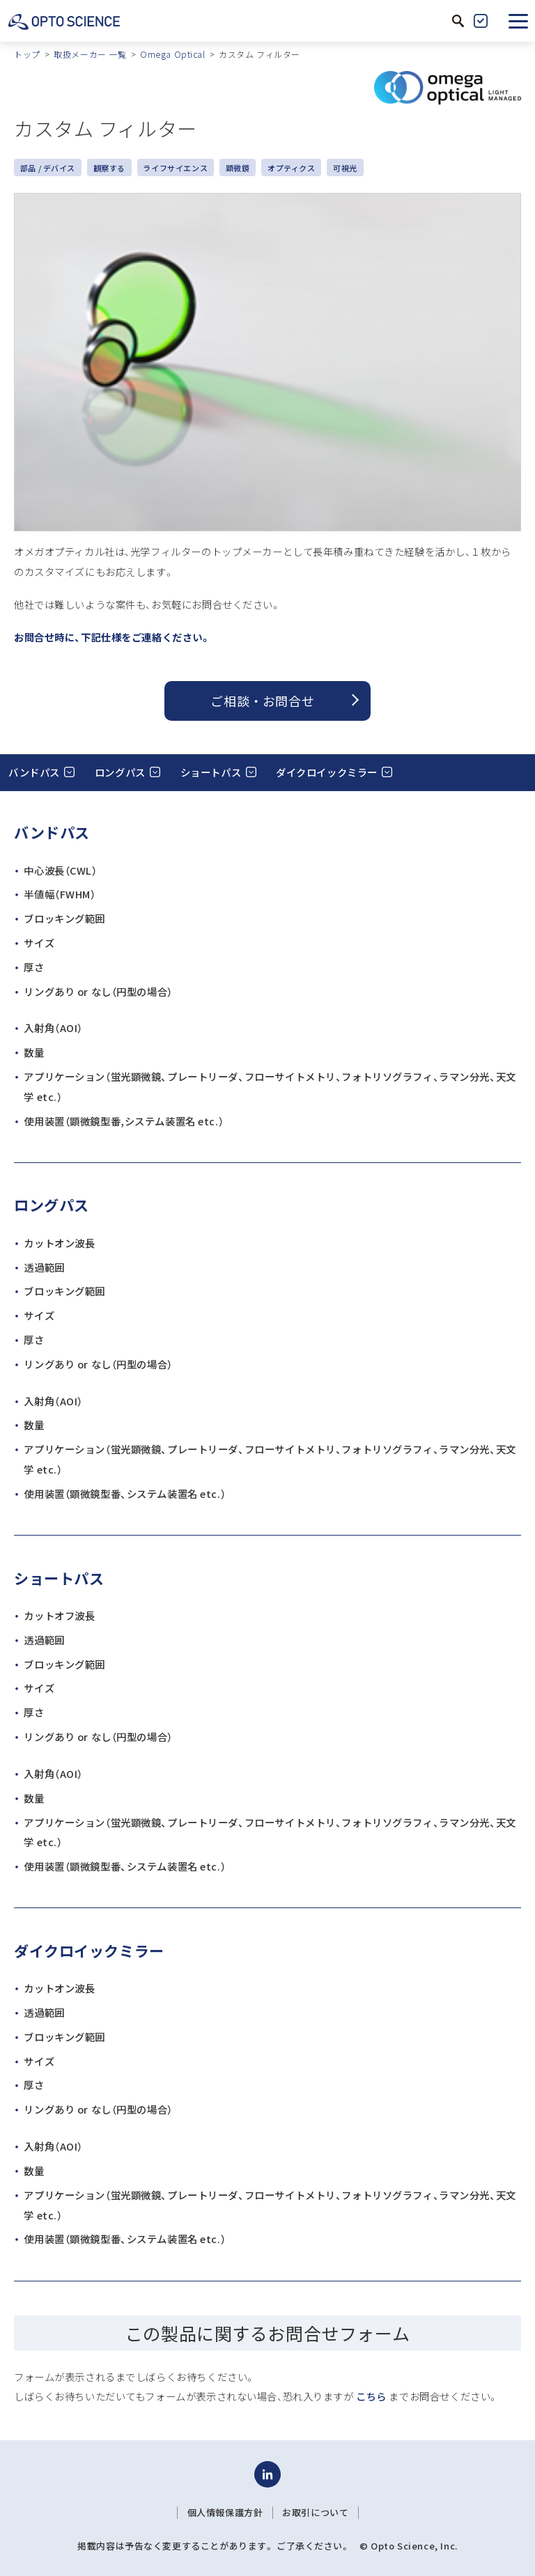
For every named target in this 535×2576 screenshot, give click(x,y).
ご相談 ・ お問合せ (262, 701)
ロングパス (120, 772)
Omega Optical (173, 54)
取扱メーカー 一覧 (90, 54)
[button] (518, 20)
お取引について (315, 2512)
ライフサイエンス (175, 167)
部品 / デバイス (47, 167)
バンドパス (34, 772)
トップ (27, 54)
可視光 (345, 167)
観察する (109, 167)
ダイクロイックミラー (327, 772)
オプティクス (291, 167)
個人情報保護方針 (225, 2512)
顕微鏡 (238, 167)
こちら (371, 2396)
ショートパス (210, 772)
